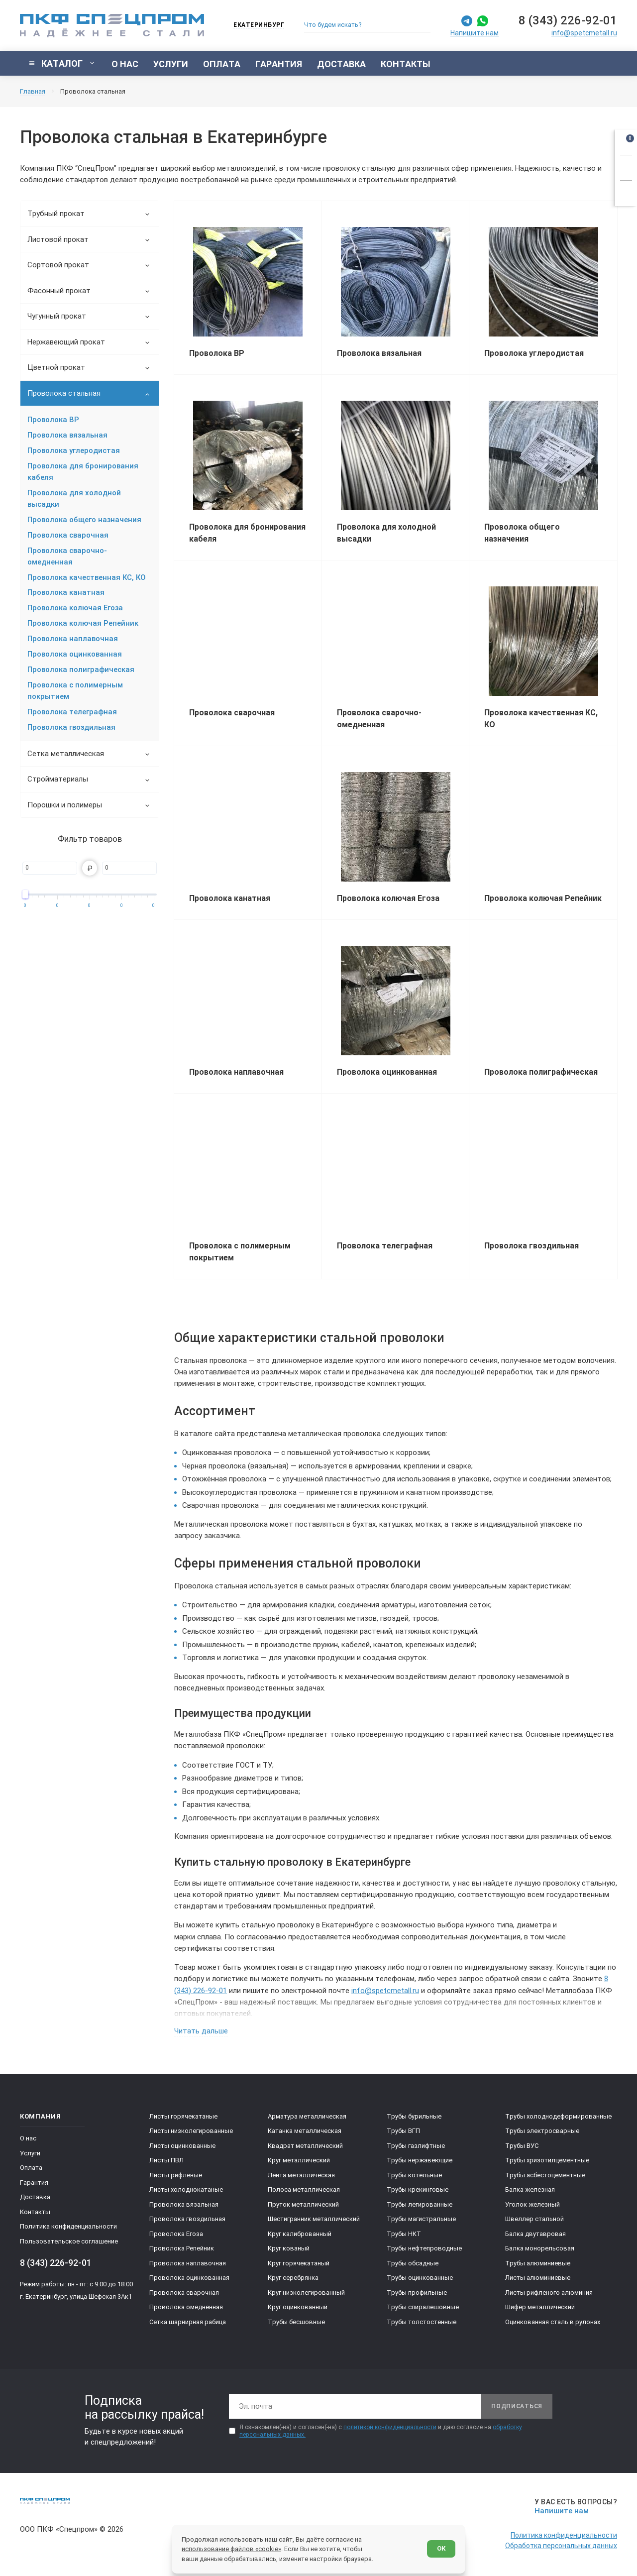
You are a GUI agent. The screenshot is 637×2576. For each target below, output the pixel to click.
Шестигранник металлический (314, 2219)
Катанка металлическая (304, 2130)
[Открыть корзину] (626, 140)
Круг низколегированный (306, 2292)
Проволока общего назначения (84, 519)
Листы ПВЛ (166, 2160)
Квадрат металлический (305, 2145)
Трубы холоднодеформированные (558, 2116)
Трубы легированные (419, 2204)
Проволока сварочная (67, 535)
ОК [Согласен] (441, 2548)
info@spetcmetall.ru (584, 32)
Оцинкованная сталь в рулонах (552, 2322)
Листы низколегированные (191, 2130)
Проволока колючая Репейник (82, 623)
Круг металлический (299, 2160)
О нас (28, 2138)
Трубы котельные (414, 2175)
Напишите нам (474, 32)
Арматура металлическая (307, 2116)
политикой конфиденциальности (389, 2427)
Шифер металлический (540, 2307)
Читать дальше (201, 2031)
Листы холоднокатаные (186, 2189)
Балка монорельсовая (539, 2248)
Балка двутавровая (535, 2234)
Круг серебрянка (293, 2277)
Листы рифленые (175, 2175)
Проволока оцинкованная (74, 654)
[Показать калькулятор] (626, 192)
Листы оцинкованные (182, 2145)
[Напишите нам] (574, 2506)
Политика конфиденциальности (68, 2226)
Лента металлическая (301, 2175)
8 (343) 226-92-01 (568, 20)
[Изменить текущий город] (254, 25)
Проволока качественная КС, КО (86, 577)
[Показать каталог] (62, 63)
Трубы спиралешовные (423, 2307)
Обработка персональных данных (561, 2546)
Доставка (35, 2197)
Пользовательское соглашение (69, 2241)
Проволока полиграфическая (80, 669)
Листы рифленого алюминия (549, 2292)
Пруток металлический (303, 2204)
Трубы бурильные (414, 2116)
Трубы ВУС (521, 2145)
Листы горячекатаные (183, 2116)
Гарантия (34, 2182)
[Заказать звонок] (626, 166)
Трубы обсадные (412, 2263)
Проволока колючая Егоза (75, 607)
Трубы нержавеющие (419, 2160)
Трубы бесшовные (296, 2322)
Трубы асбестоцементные (545, 2175)
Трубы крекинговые (417, 2189)
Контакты (35, 2212)
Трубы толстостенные (421, 2322)
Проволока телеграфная (72, 711)
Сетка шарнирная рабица (187, 2322)
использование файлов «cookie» (231, 2549)
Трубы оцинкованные (420, 2277)
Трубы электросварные (542, 2130)
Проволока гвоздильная (71, 727)
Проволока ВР (53, 419)
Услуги (30, 2153)
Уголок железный (532, 2204)
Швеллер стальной (534, 2219)
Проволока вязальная (67, 435)
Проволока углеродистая (73, 450)
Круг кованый (289, 2248)
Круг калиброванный (299, 2234)
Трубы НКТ (404, 2234)
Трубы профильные (417, 2292)
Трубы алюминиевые (537, 2263)
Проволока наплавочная (72, 638)
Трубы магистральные (421, 2219)
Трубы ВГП (403, 2130)
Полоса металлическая (304, 2189)
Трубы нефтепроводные (424, 2248)
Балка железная (530, 2189)
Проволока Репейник (181, 2248)
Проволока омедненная (186, 2307)
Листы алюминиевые (537, 2277)
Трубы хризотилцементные (547, 2160)
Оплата (31, 2167)
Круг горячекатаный (298, 2263)
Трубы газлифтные (416, 2145)
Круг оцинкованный (297, 2307)
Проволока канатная (66, 592)
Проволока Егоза (176, 2234)
